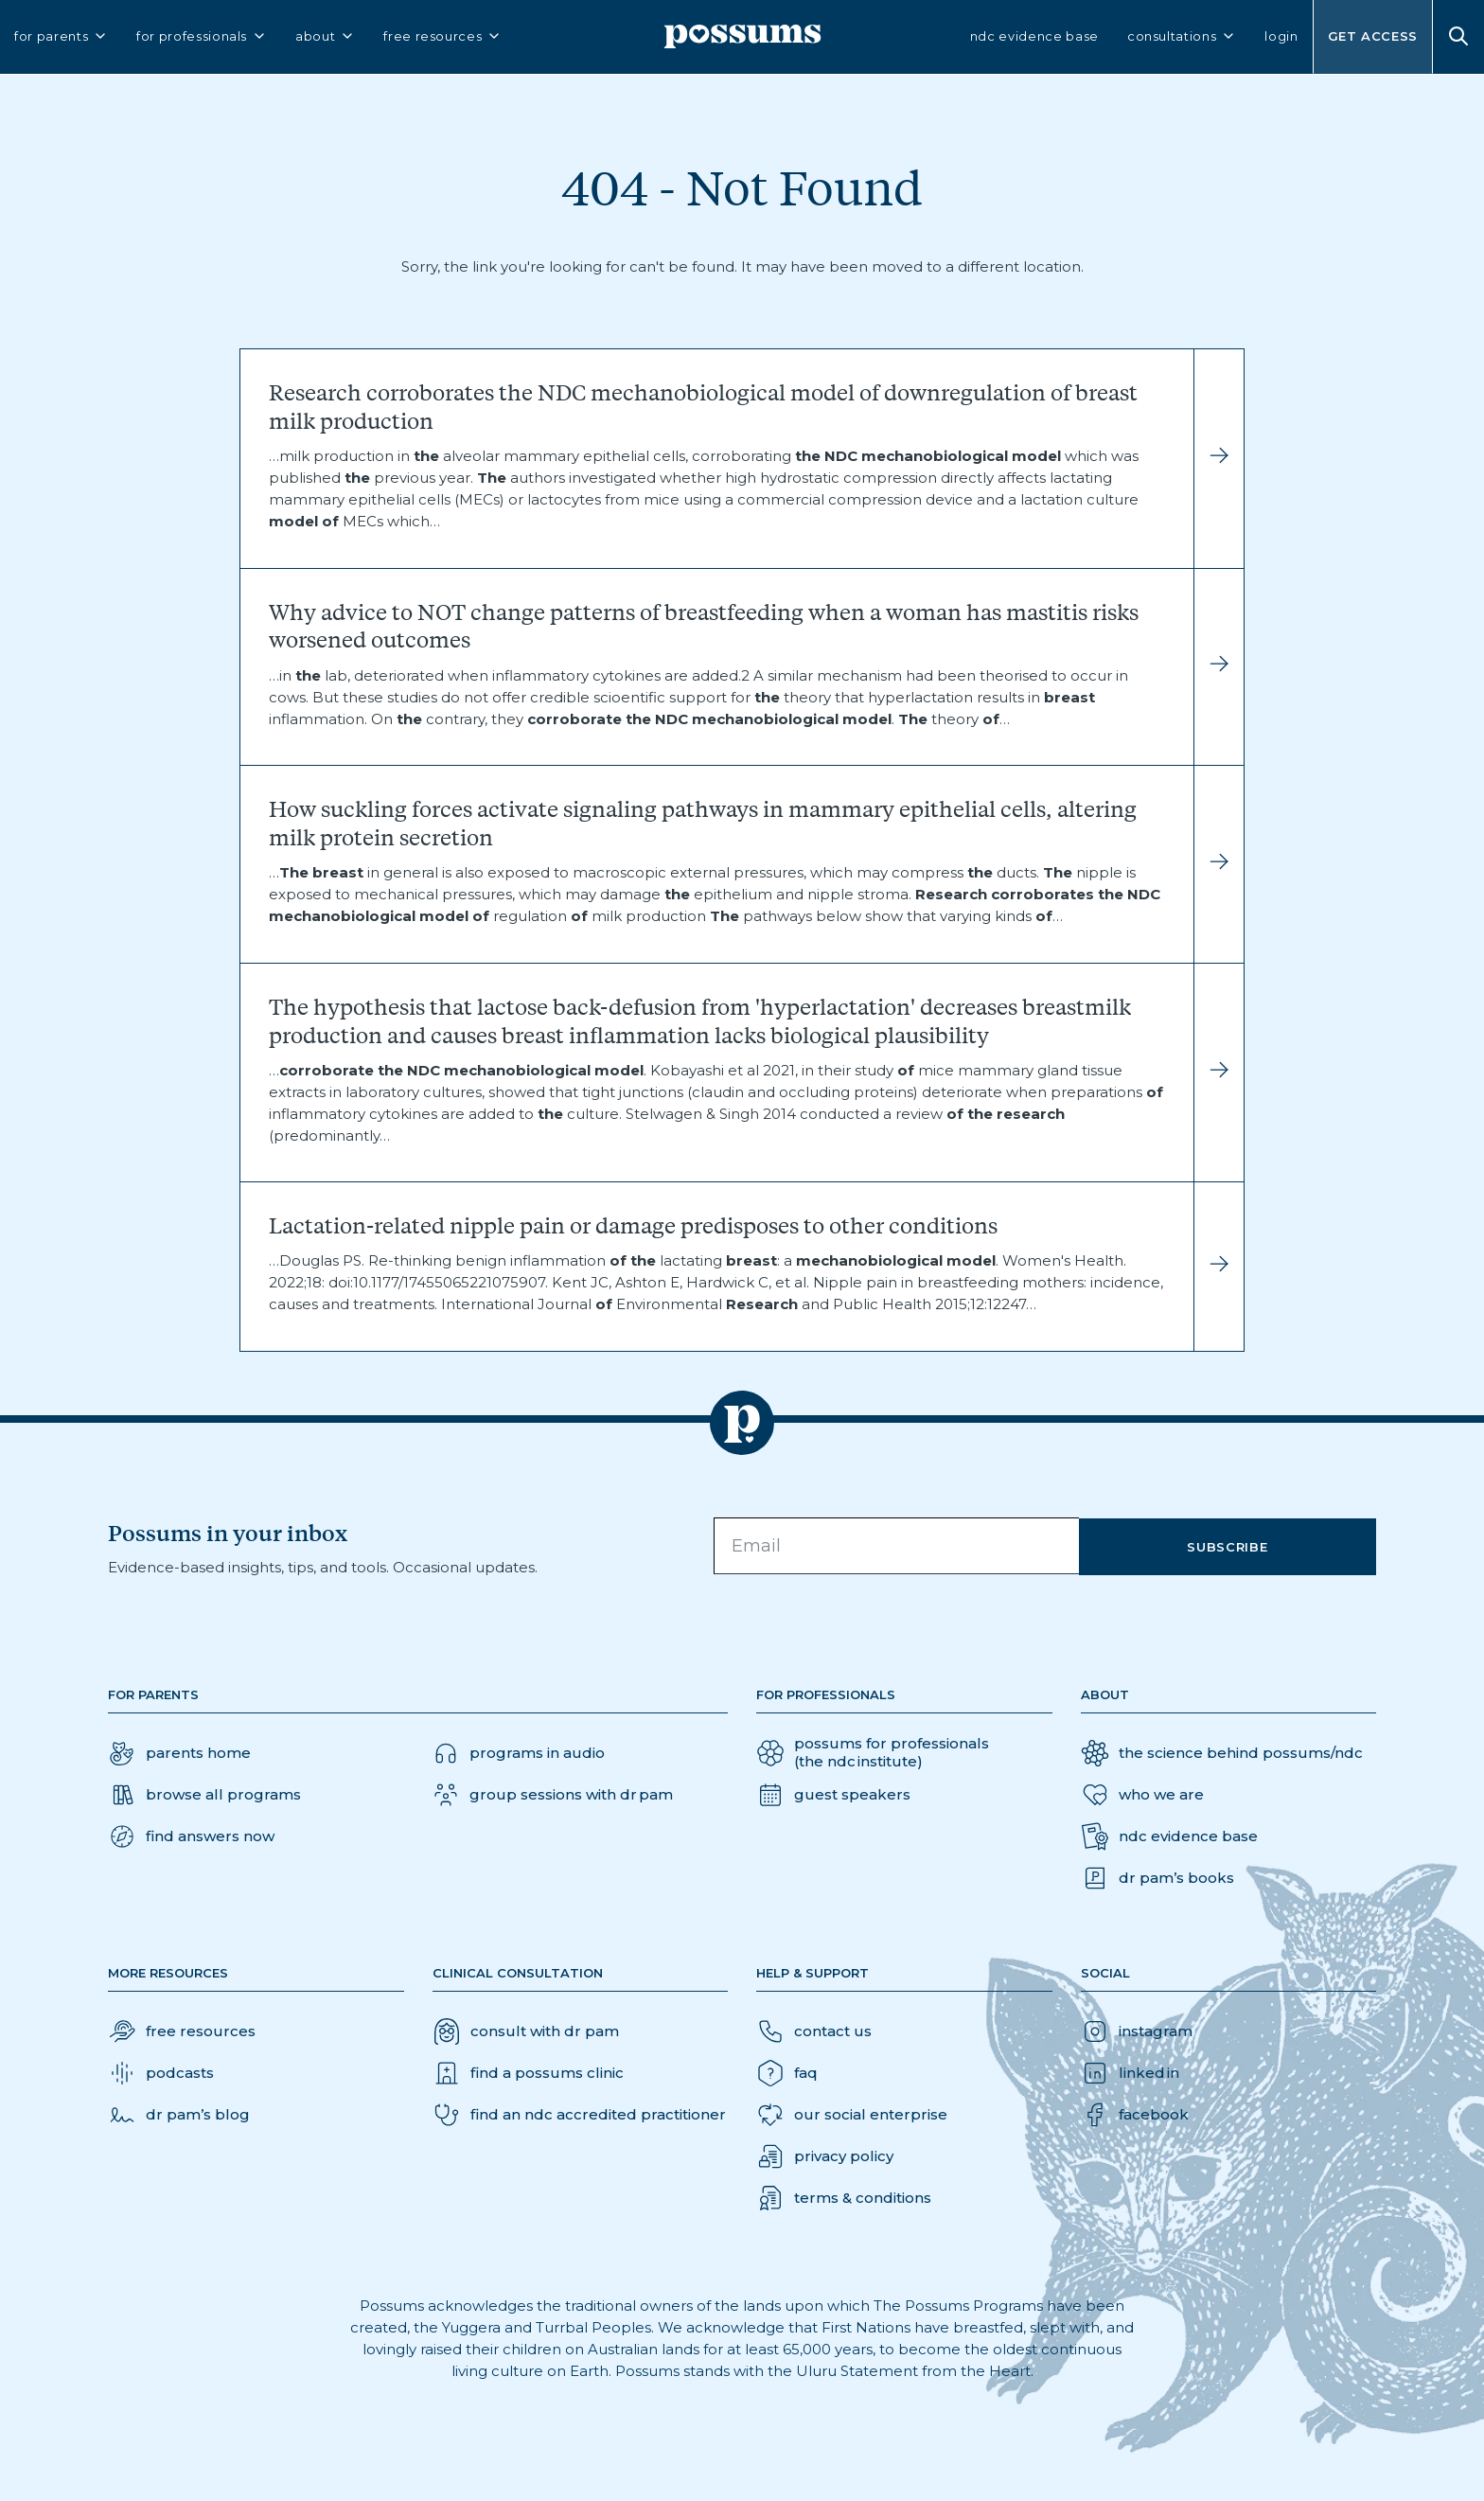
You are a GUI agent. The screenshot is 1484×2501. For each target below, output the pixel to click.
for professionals (201, 39)
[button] (191, 1836)
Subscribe (1241, 1545)
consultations (1181, 39)
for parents (61, 39)
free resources (442, 39)
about (325, 39)
